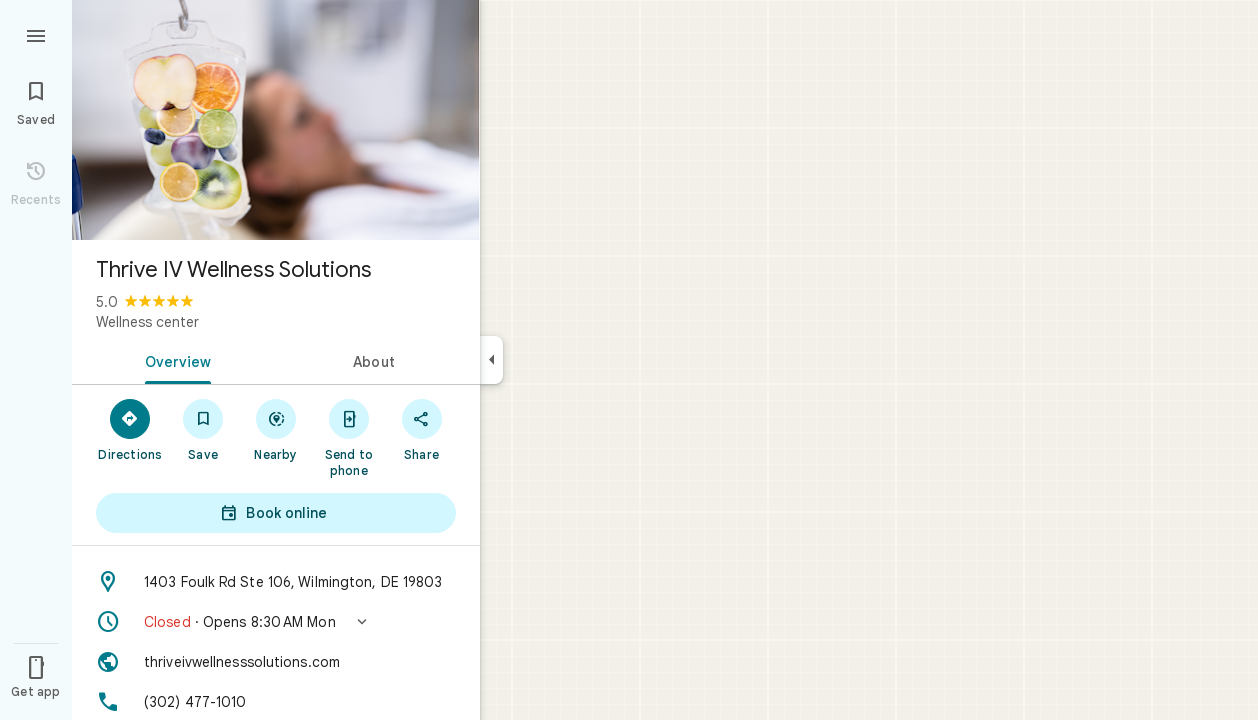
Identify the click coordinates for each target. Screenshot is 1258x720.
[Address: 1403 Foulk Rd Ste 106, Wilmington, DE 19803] (276, 582)
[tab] (174, 360)
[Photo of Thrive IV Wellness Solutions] (276, 120)
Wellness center (147, 322)
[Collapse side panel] (491, 360)
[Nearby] (276, 429)
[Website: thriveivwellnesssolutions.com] (276, 662)
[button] (276, 622)
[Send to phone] (348, 437)
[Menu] (36, 34)
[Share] (421, 429)
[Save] (203, 429)
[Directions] (130, 429)
